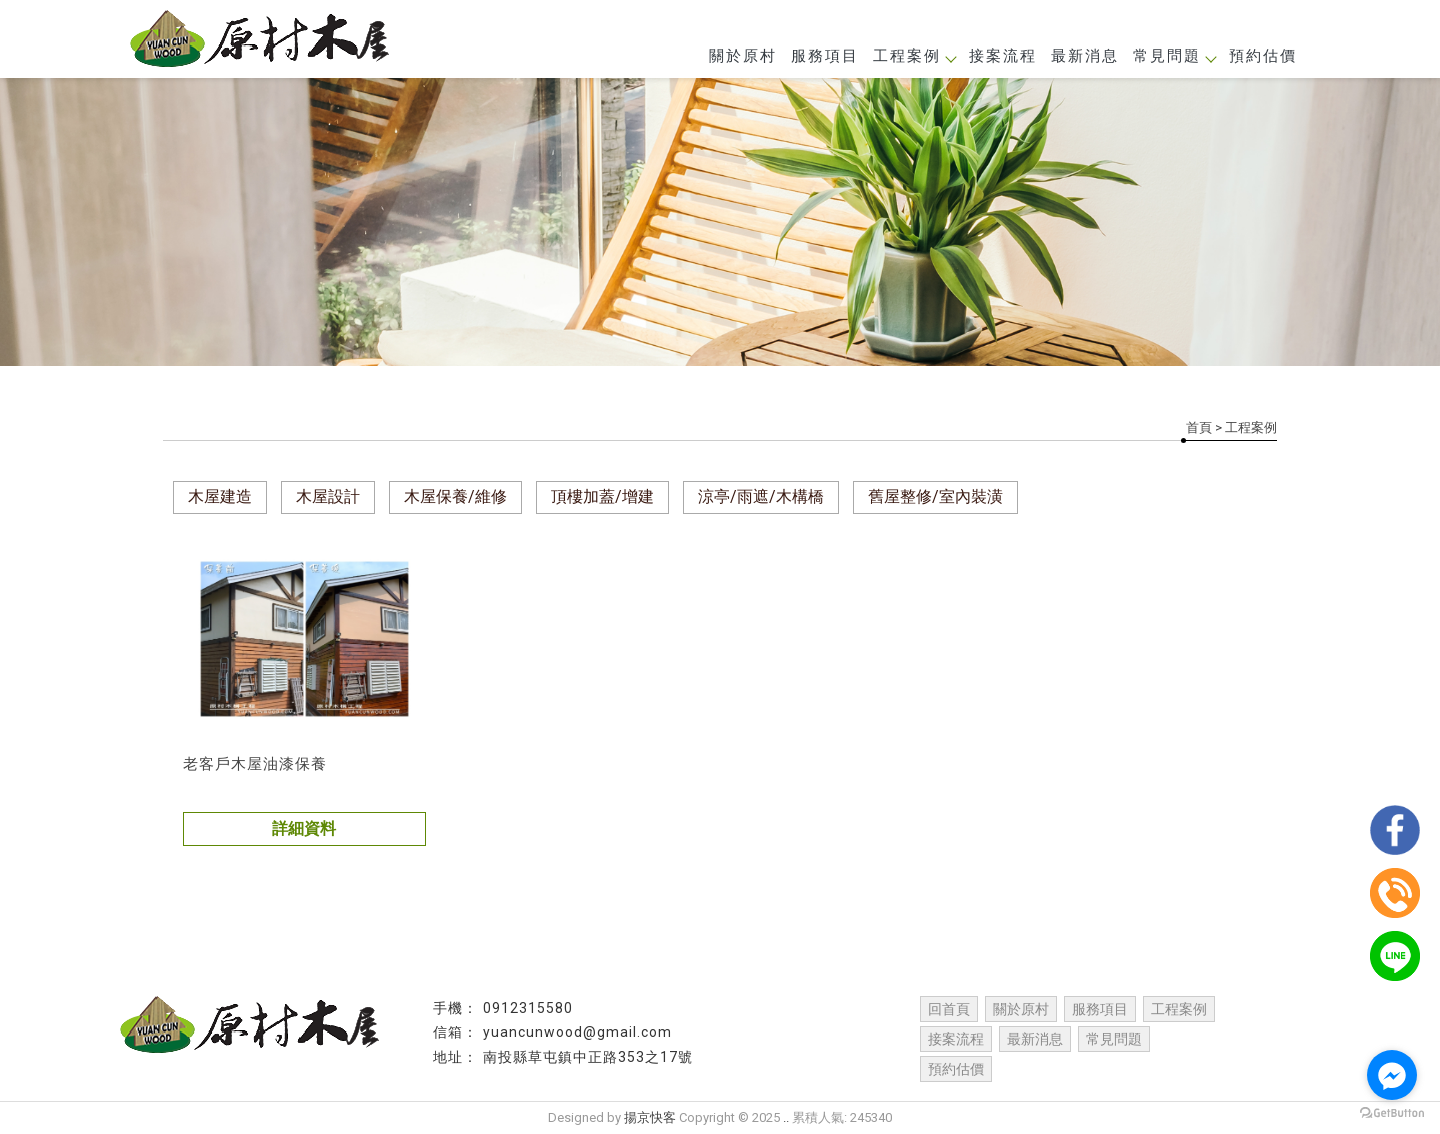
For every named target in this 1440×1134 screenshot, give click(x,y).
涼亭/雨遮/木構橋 (761, 496)
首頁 (1199, 427)
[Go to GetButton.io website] (1392, 1113)
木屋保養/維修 (455, 496)
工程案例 (914, 56)
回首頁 (949, 1009)
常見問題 (1174, 56)
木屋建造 (220, 496)
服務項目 (825, 56)
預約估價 (1263, 56)
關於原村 (743, 56)
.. (786, 1117)
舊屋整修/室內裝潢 (935, 496)
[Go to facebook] (1392, 1075)
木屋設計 (328, 496)
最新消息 (1085, 56)
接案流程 (1003, 56)
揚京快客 (650, 1117)
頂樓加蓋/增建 (602, 496)
